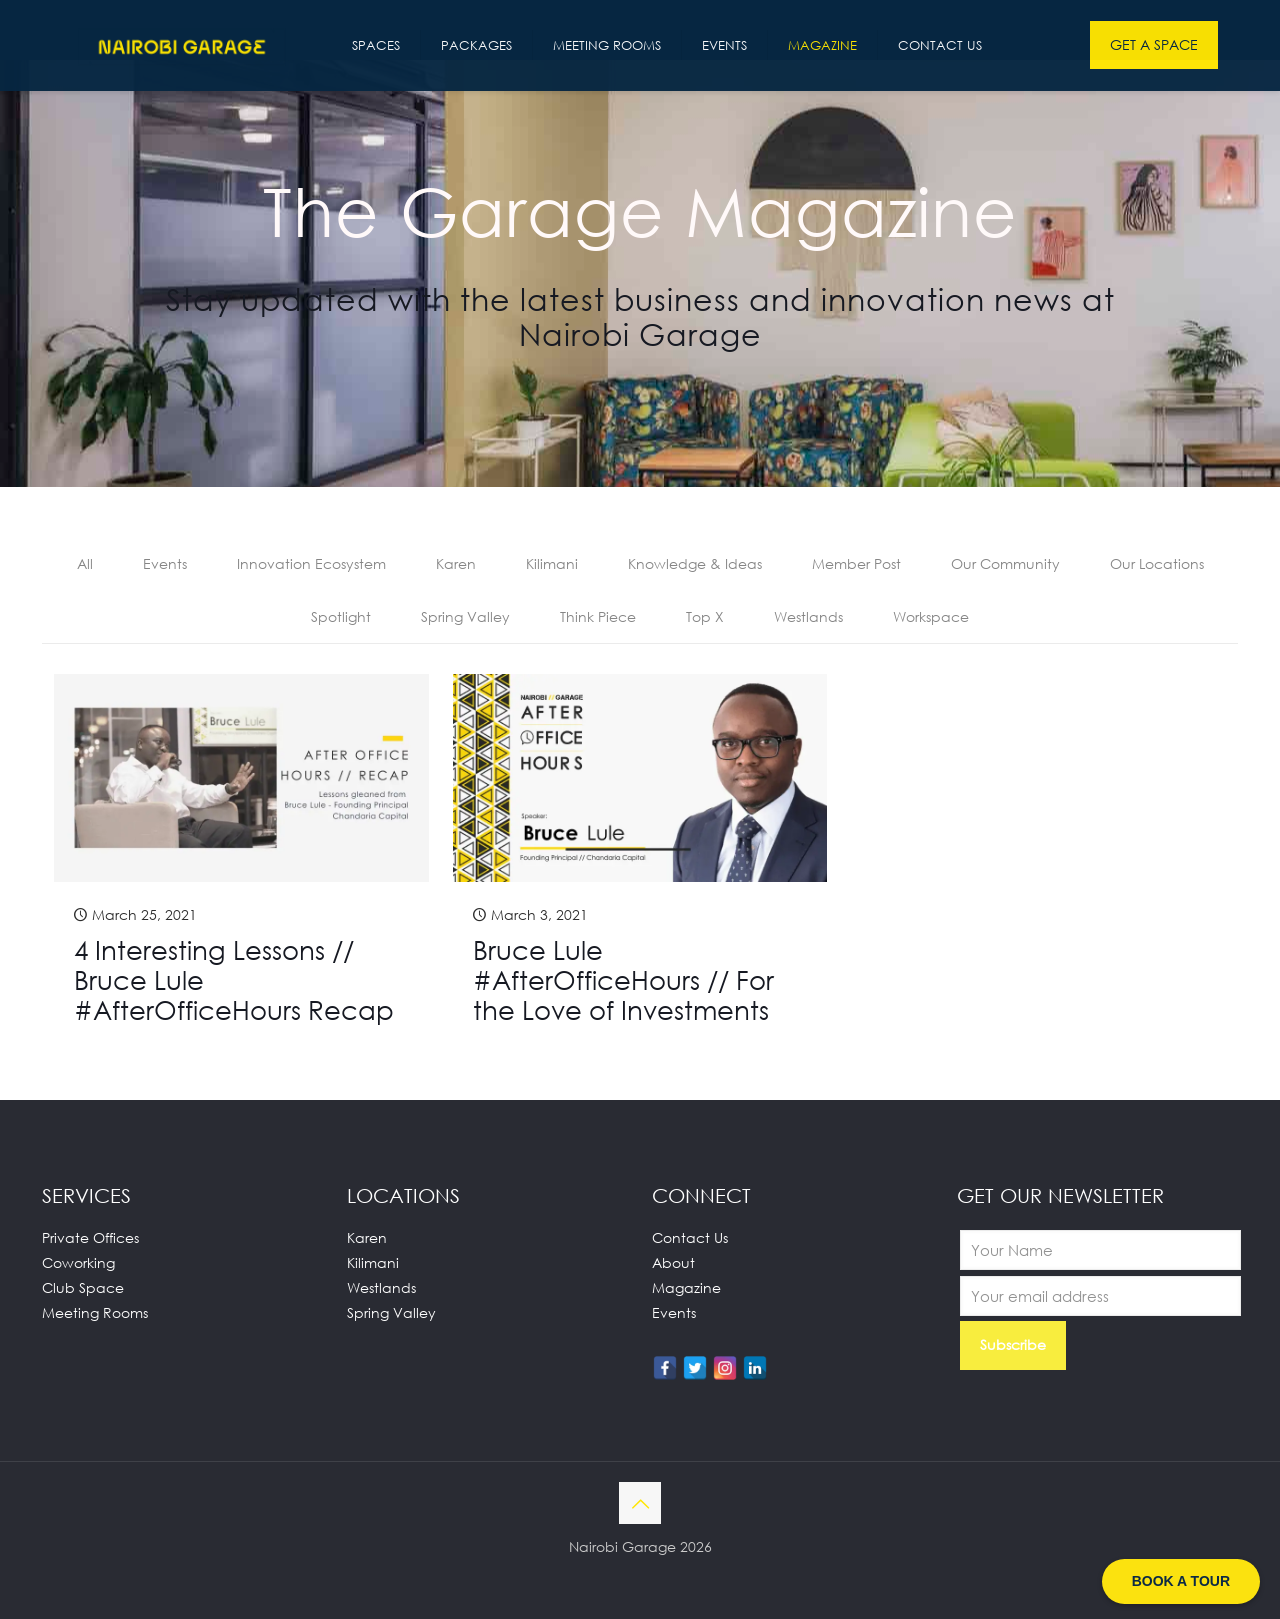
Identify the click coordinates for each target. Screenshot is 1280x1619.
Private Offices (90, 1237)
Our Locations (1157, 563)
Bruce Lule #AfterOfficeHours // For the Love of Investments (623, 980)
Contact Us (690, 1237)
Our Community (1005, 563)
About (673, 1262)
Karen (456, 563)
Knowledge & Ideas (695, 563)
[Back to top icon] (640, 1503)
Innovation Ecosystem (311, 563)
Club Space (83, 1287)
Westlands (808, 616)
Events (165, 563)
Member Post (856, 563)
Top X (705, 616)
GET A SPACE (1154, 44)
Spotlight (341, 616)
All (85, 563)
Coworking (78, 1262)
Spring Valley (465, 616)
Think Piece (598, 616)
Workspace (931, 616)
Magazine (686, 1287)
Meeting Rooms (95, 1312)
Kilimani (552, 563)
